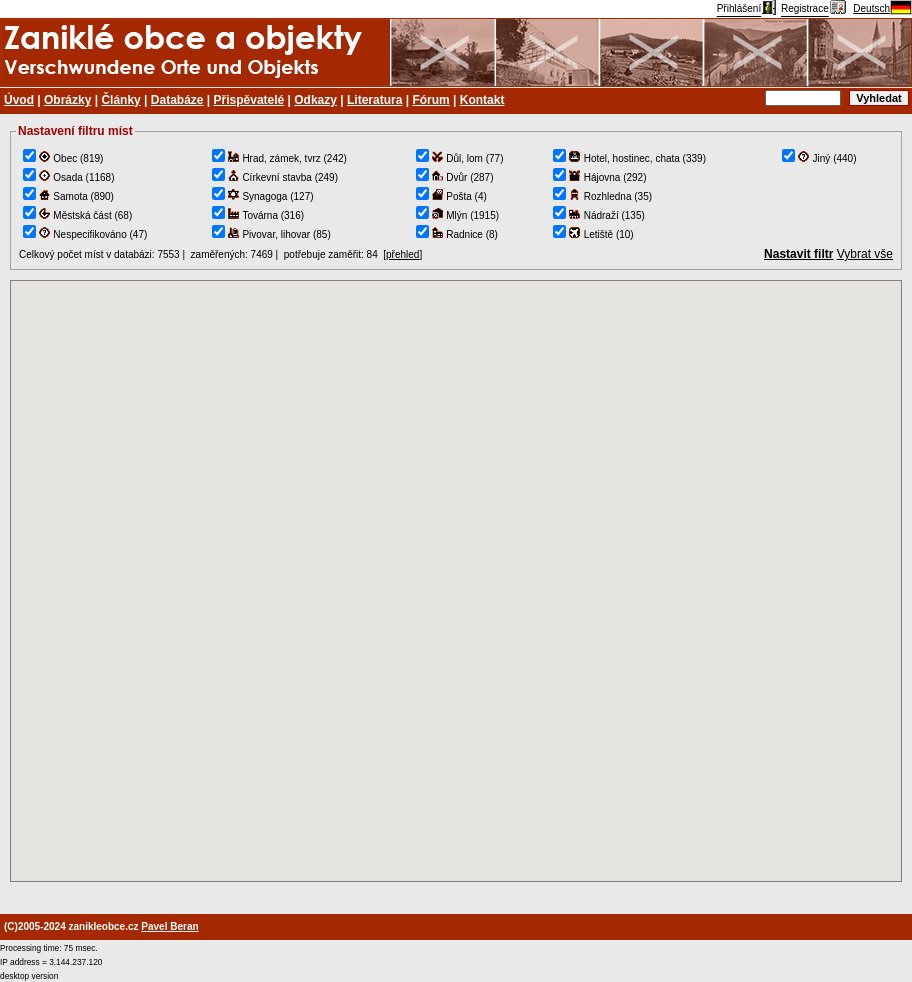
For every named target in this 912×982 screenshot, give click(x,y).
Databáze (177, 100)
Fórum (430, 100)
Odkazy (315, 100)
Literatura (374, 100)
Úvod (19, 100)
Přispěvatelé (249, 100)
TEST (456, 581)
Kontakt (482, 100)
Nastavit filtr (798, 254)
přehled (402, 254)
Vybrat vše (865, 254)
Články (120, 100)
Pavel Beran (169, 926)
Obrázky (67, 100)
